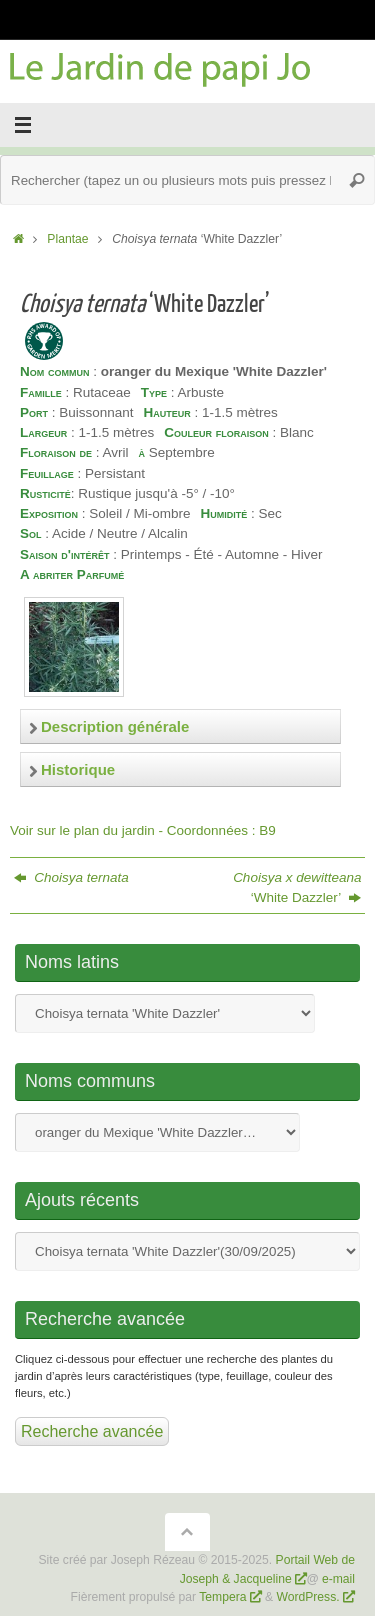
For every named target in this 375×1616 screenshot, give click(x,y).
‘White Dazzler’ (297, 887)
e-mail (338, 1579)
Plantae (67, 239)
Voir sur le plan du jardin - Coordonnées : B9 (143, 830)
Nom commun (157, 1132)
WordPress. (309, 1597)
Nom (165, 1013)
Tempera (222, 1597)
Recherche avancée (92, 1431)
